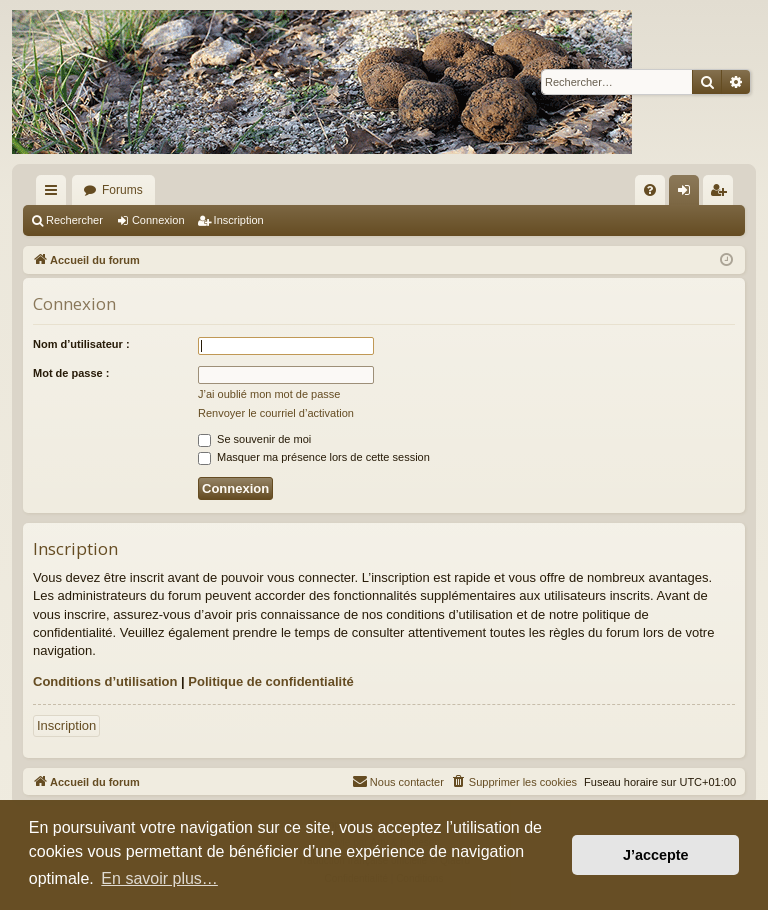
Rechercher (74, 220)
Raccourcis (55, 194)
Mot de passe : (71, 373)
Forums (122, 190)
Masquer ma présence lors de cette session (314, 457)
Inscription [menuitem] (722, 194)
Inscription (239, 220)
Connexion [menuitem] (688, 194)
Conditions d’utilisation (105, 681)
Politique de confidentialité (270, 681)
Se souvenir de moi (254, 439)
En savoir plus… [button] (159, 878)
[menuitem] (650, 190)
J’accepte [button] (656, 855)
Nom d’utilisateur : (81, 344)
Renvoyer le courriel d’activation (276, 413)
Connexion (158, 220)
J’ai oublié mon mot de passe (269, 394)
